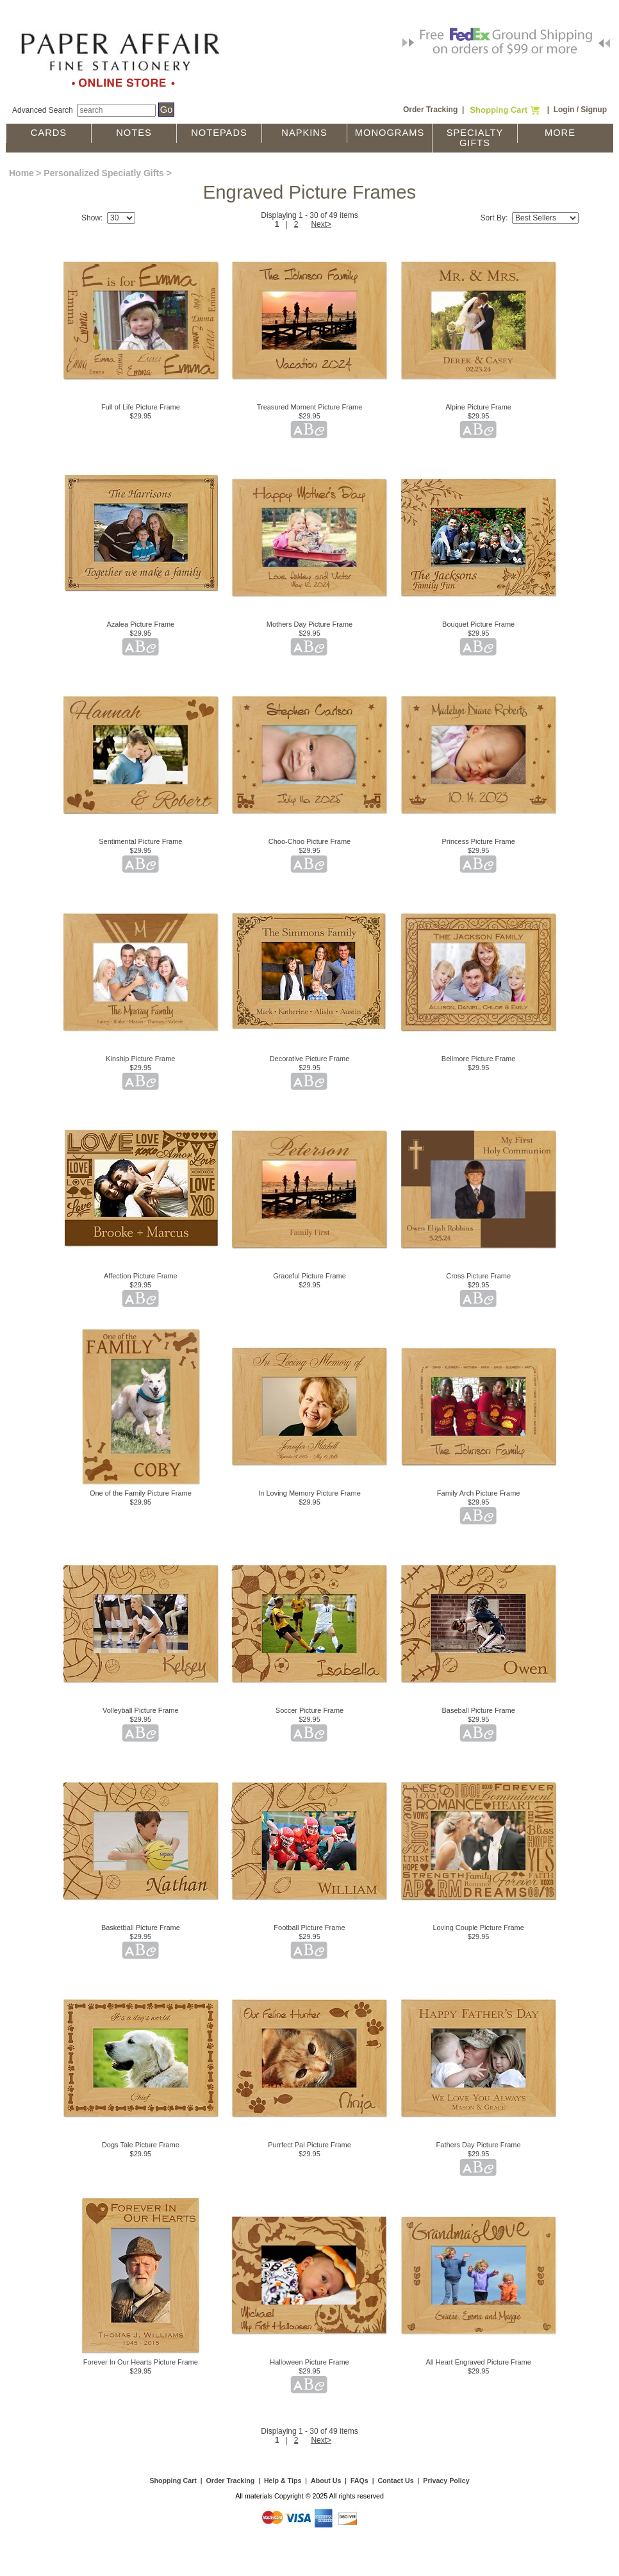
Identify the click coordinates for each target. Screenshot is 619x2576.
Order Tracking (430, 109)
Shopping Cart (172, 2480)
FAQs (359, 2480)
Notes (134, 133)
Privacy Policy (446, 2480)
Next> (321, 224)
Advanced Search (42, 110)
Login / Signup (580, 109)
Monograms (389, 133)
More (560, 133)
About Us (326, 2480)
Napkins (304, 133)
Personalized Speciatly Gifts (104, 173)
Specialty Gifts (475, 138)
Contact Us (395, 2480)
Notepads (219, 133)
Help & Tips (282, 2480)
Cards (49, 133)
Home (21, 173)
